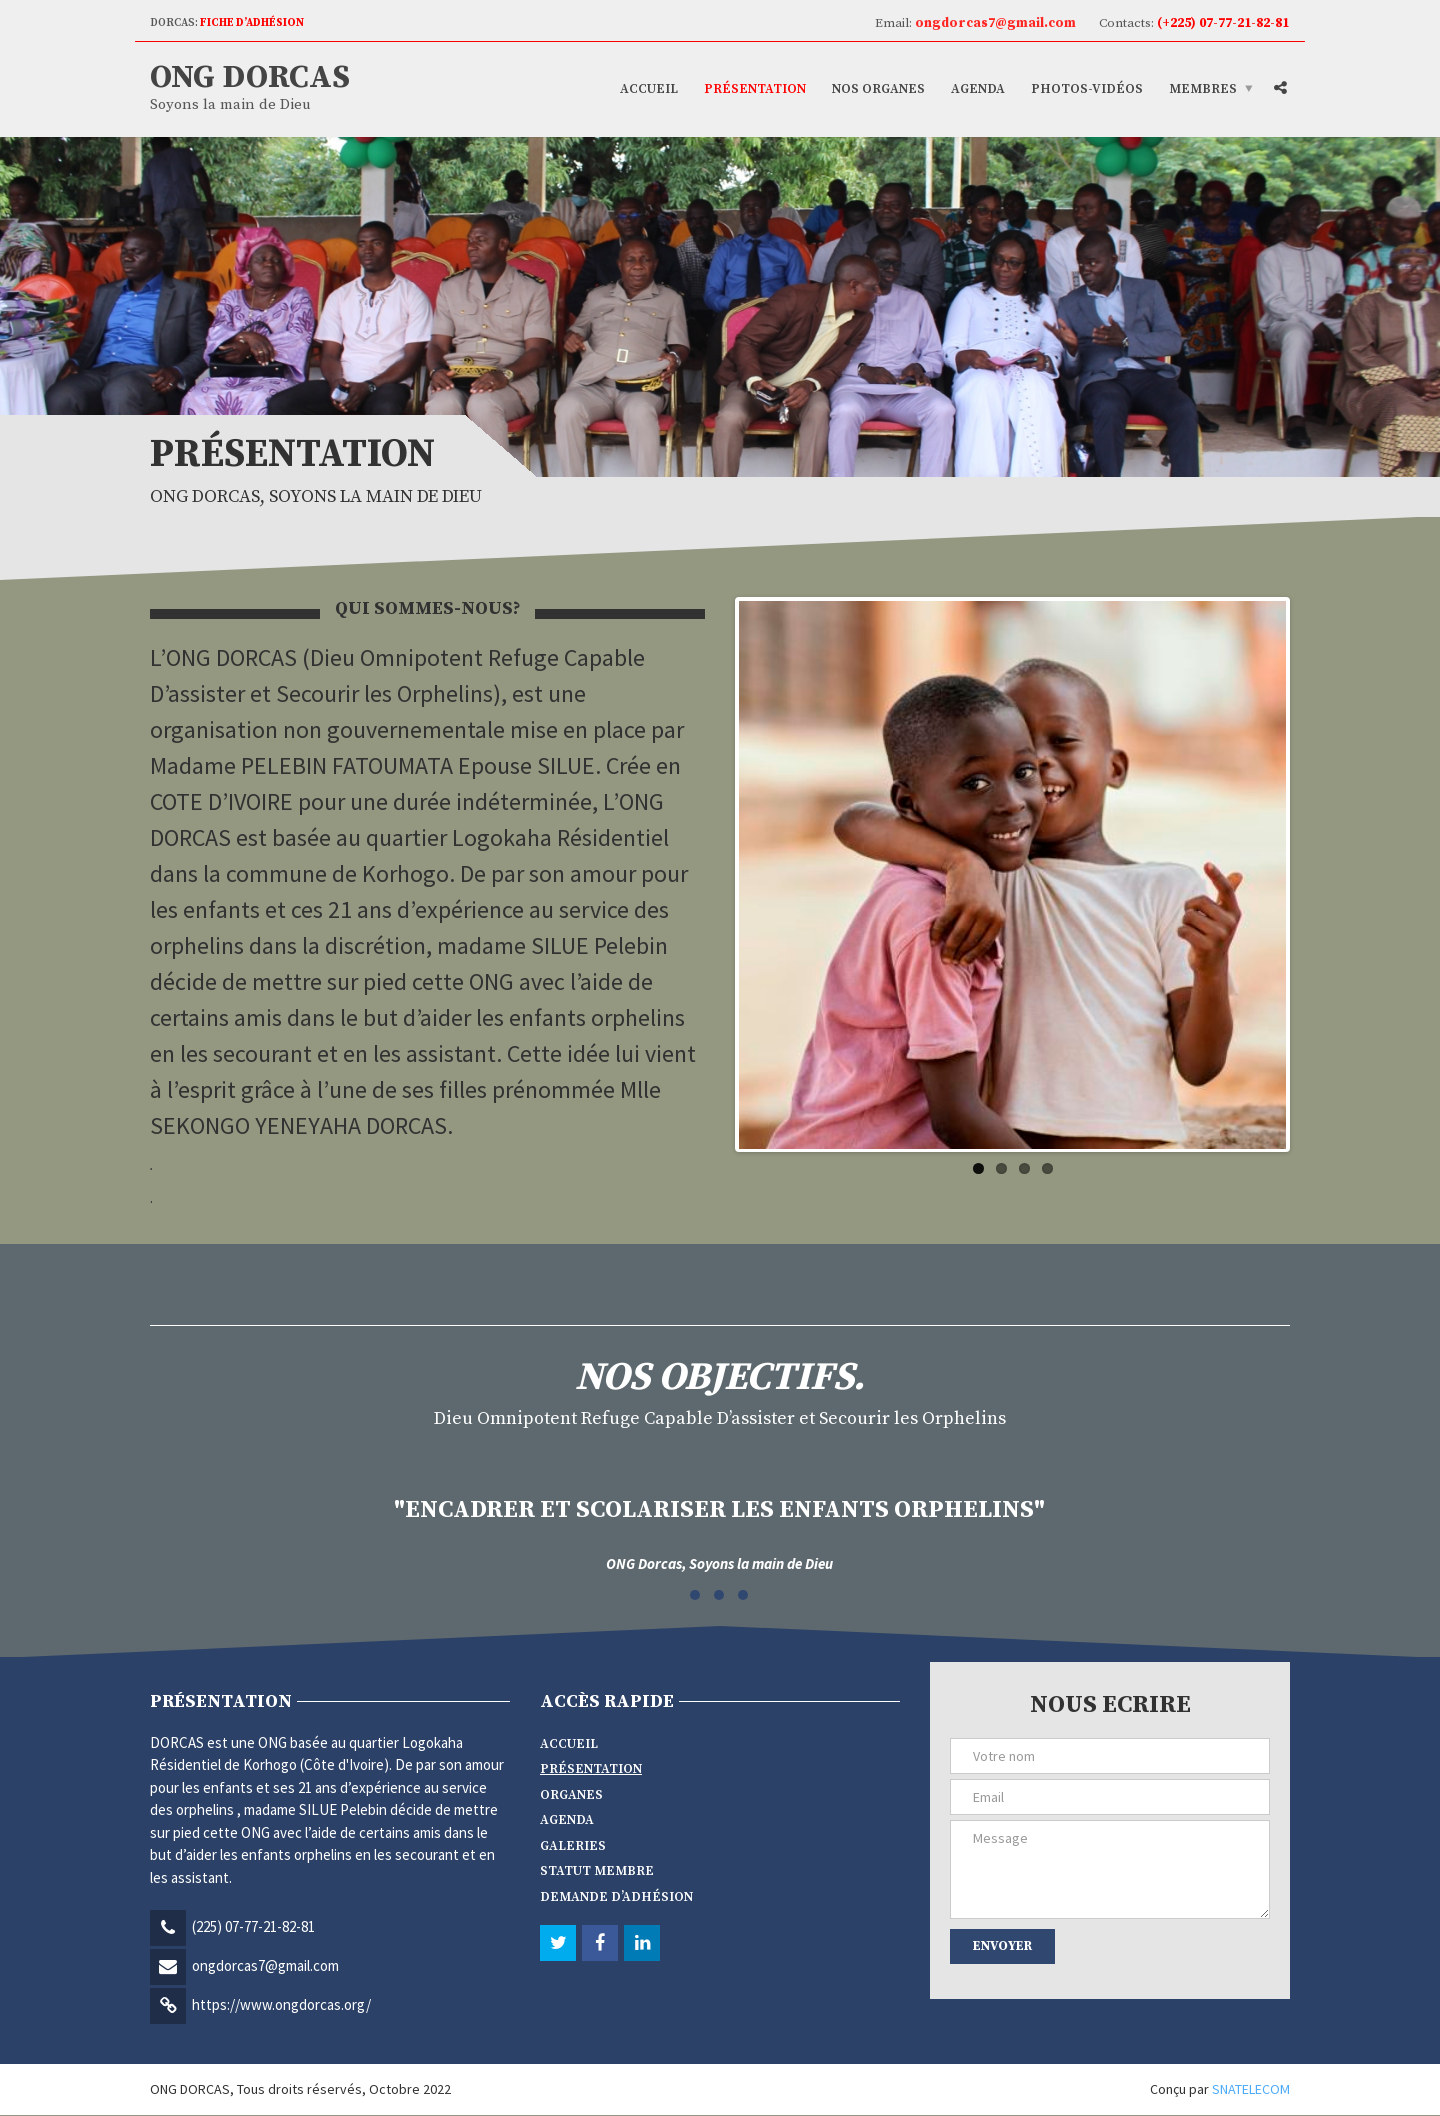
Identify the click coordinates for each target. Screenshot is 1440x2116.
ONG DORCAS (250, 78)
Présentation (755, 89)
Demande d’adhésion (616, 1898)
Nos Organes (878, 89)
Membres (1203, 89)
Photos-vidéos (1087, 89)
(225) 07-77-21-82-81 (253, 1927)
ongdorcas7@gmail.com (265, 1966)
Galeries (573, 1847)
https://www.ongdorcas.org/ (281, 2005)
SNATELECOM (1251, 2090)
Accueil (649, 89)
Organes (571, 1796)
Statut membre (597, 1872)
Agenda (978, 89)
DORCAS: (227, 23)
